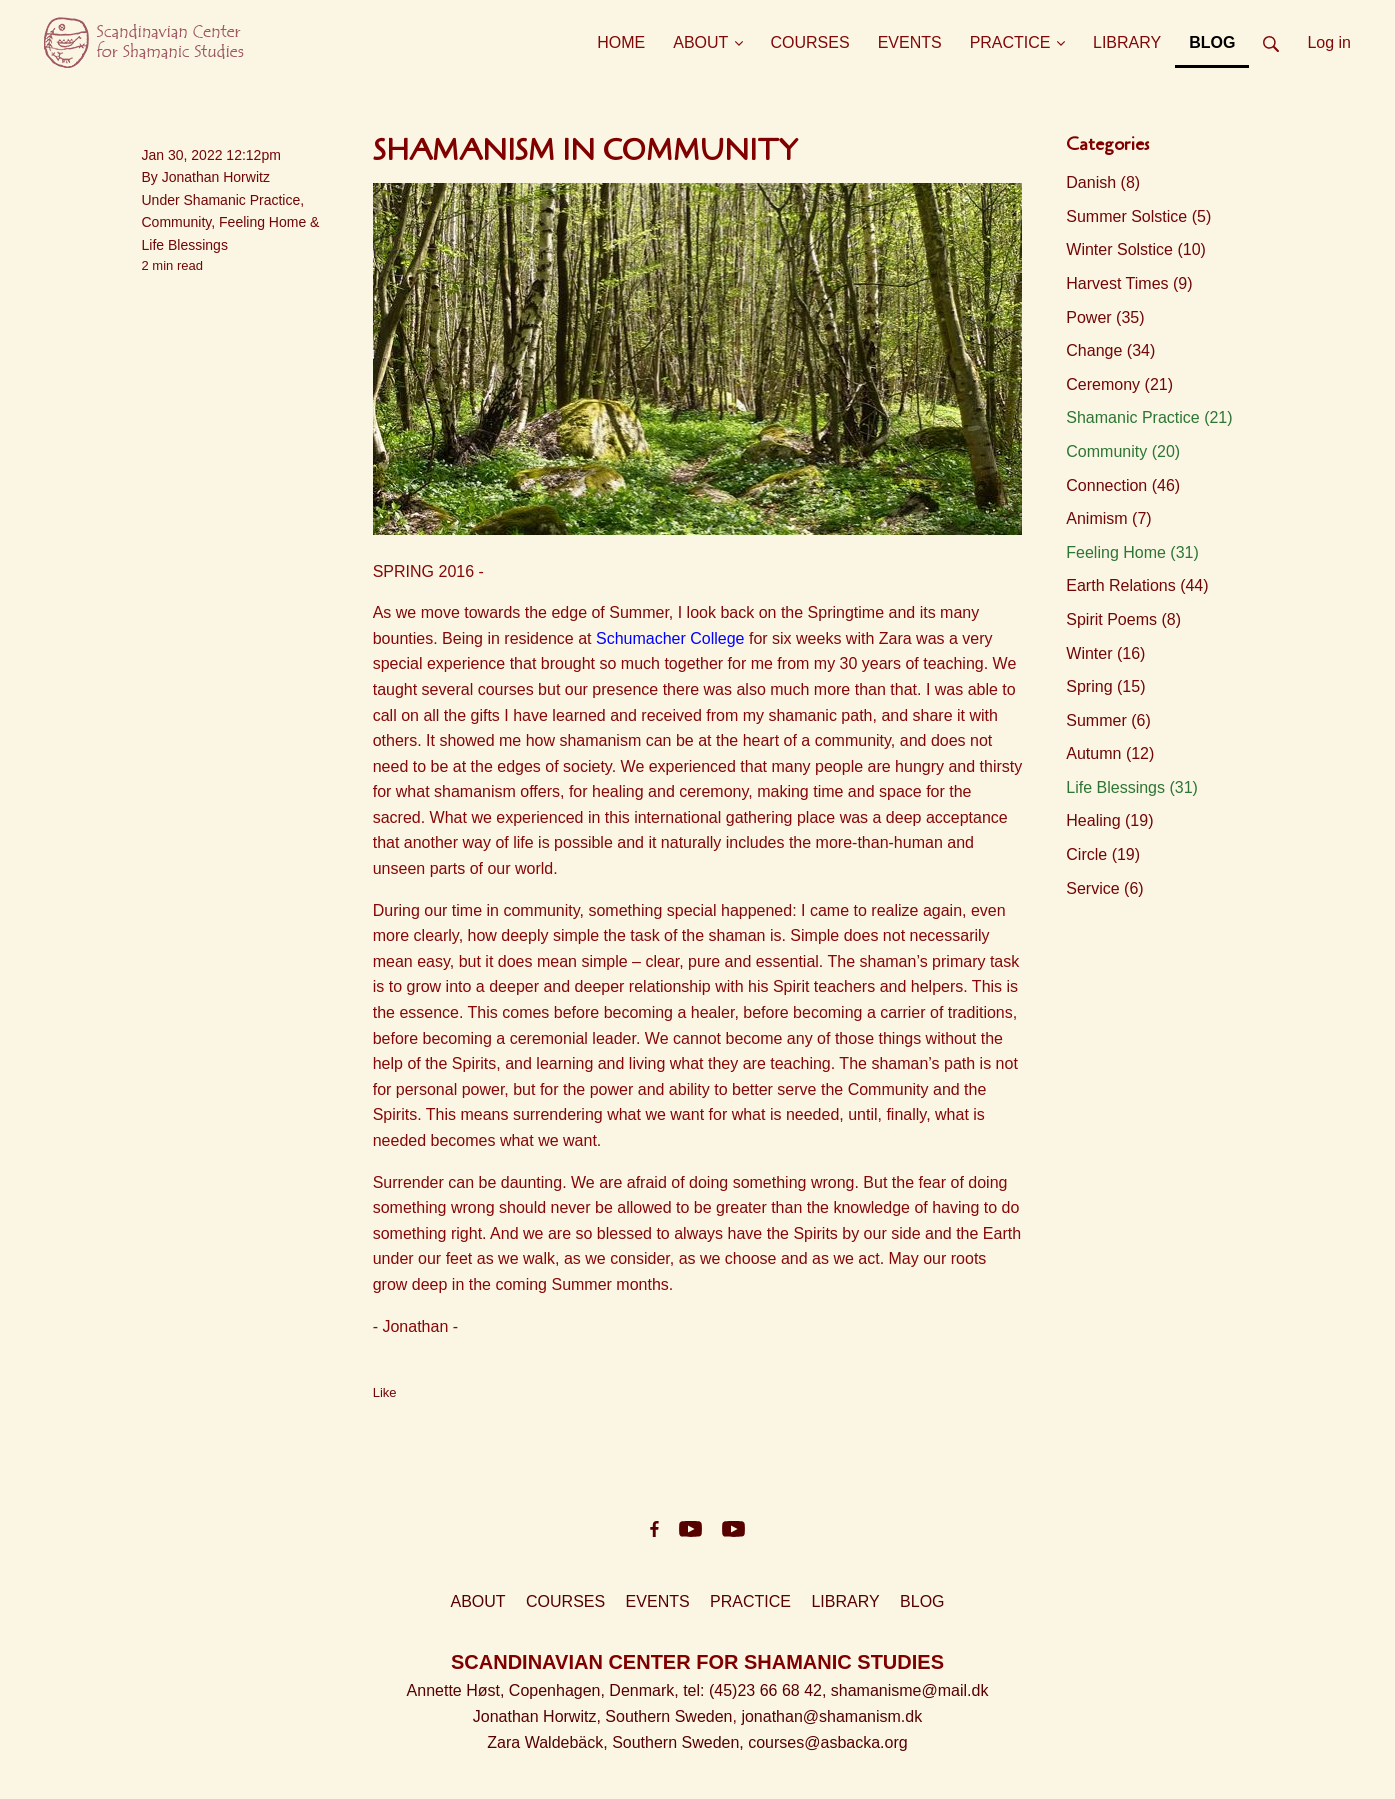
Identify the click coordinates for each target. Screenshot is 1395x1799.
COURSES (565, 1601)
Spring (1105, 686)
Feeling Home (262, 222)
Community (177, 222)
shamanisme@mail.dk (910, 1690)
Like (385, 1392)
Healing (1109, 820)
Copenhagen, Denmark (591, 1690)
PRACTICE (750, 1601)
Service (1104, 888)
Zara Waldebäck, (549, 1742)
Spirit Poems (1123, 619)
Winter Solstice (1136, 249)
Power (1105, 317)
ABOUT (477, 1601)
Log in (1329, 42)
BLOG (922, 1601)
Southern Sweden (668, 1716)
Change (1110, 350)
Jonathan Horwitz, (539, 1716)
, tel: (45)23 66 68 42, (752, 1690)
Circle (1103, 854)
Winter (1105, 653)
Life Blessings (185, 245)
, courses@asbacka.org (823, 1742)
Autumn (1110, 753)
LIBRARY (845, 1601)
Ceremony (1119, 384)
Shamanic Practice (242, 200)
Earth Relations (1137, 585)
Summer (1108, 720)
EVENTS (658, 1601)
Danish (1103, 182)
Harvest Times (1129, 283)
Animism (1108, 518)
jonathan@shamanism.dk (831, 1716)
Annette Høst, (458, 1690)
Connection (1123, 485)
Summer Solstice (1138, 216)
